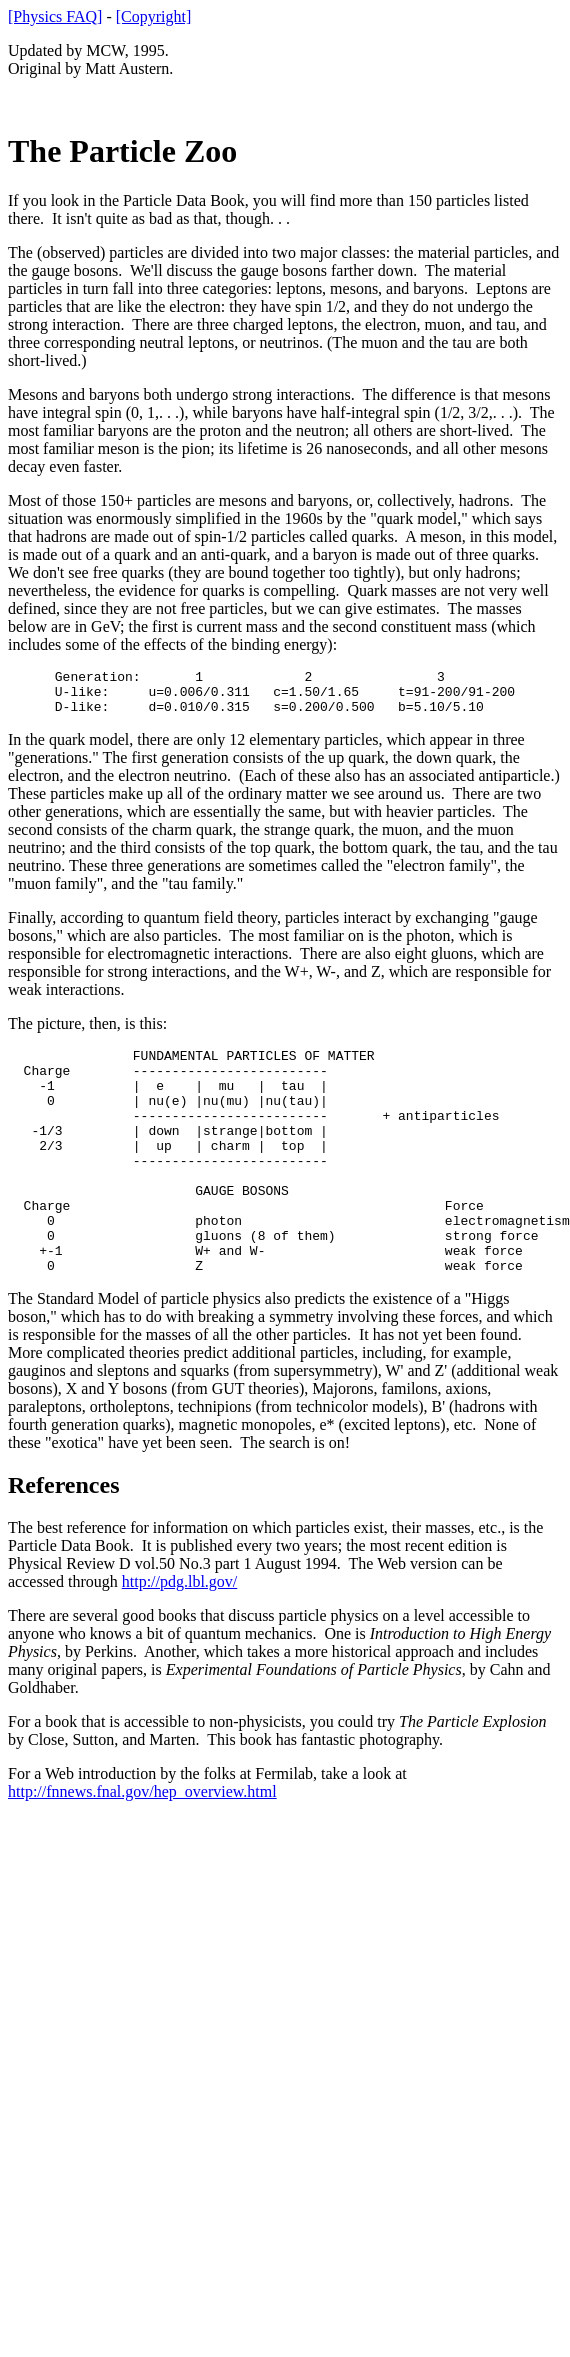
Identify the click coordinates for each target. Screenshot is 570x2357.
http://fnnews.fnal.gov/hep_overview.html (142, 1845)
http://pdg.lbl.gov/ (180, 1635)
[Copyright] (154, 16)
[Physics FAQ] (55, 16)
